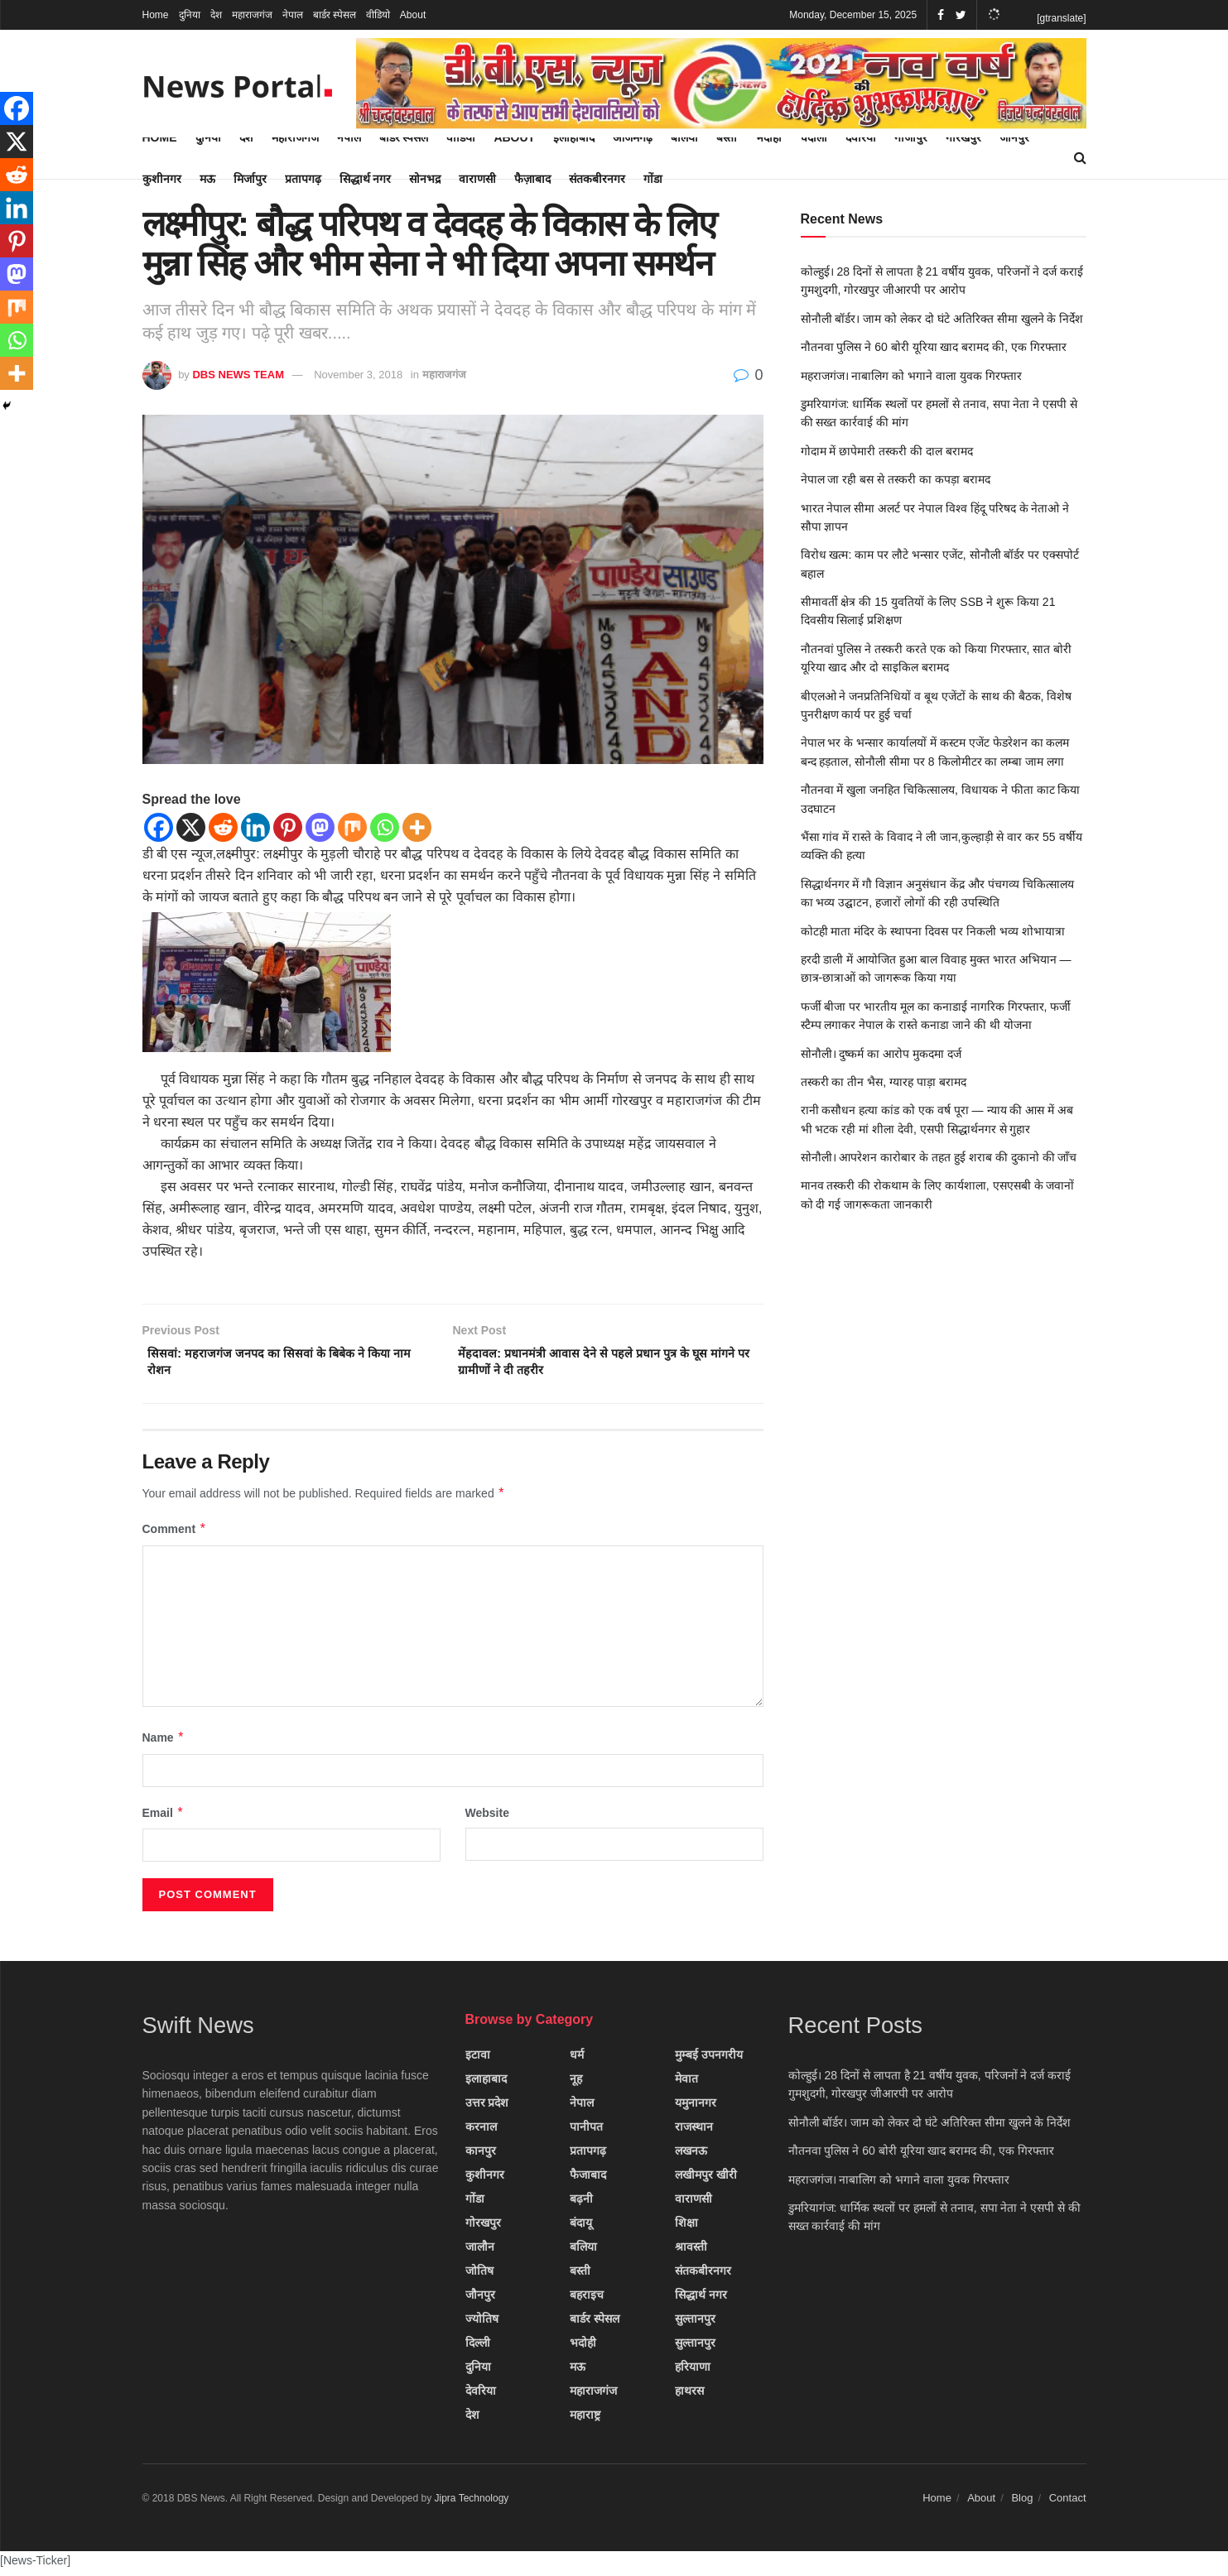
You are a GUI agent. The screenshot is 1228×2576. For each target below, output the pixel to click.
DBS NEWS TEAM (238, 374)
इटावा (477, 2060)
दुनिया (189, 15)
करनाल (481, 2132)
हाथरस (689, 2396)
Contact (1067, 2503)
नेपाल (292, 15)
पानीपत (586, 2132)
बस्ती (580, 2276)
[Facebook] (158, 827)
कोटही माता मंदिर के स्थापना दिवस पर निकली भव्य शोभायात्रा (933, 931)
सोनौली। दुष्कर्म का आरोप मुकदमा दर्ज (881, 1053)
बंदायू (581, 2228)
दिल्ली (477, 2348)
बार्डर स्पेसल (334, 15)
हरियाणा (692, 2372)
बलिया (583, 2252)
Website (487, 1819)
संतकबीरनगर (597, 178)
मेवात (686, 2084)
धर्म (577, 2060)
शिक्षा (686, 2228)
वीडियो (378, 15)
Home (155, 15)
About (413, 15)
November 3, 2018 (358, 374)
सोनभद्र (425, 178)
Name (163, 1744)
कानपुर (480, 2156)
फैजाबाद (588, 2180)
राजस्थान (694, 2132)
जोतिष (479, 2276)
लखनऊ (691, 2156)
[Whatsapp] (384, 827)
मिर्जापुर (250, 178)
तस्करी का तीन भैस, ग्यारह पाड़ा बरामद (883, 1082)
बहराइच (587, 2300)
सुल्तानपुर (695, 2324)
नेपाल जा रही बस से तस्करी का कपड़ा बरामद (895, 479)
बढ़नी (581, 2204)
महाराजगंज (252, 15)
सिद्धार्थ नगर (366, 178)
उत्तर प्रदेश (487, 2108)
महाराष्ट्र (585, 2420)
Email (163, 1819)
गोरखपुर (483, 2228)
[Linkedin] (255, 827)
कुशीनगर (161, 178)
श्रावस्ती (691, 2252)
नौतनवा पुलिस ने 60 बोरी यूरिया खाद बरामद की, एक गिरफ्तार (934, 346)
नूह (576, 2084)
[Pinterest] (287, 827)
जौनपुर (480, 2300)
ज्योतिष (481, 2324)
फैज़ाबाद (532, 178)
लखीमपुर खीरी (706, 2180)
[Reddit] (223, 827)
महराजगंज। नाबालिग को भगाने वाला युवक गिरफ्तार (911, 375)
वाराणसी (477, 178)
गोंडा (652, 178)
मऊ (207, 178)
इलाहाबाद (486, 2084)
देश (216, 15)
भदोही (583, 2348)
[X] (190, 827)
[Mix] (352, 827)
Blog (1022, 2503)
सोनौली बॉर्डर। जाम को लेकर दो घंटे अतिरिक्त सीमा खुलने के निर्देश (942, 318)
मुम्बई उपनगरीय (709, 2060)
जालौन (479, 2252)
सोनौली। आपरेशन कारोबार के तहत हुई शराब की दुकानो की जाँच (939, 1157)
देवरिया (480, 2396)
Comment (174, 1535)
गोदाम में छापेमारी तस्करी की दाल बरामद (887, 451)
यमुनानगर (695, 2108)
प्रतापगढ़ (303, 178)
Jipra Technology (472, 2504)
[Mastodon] (320, 827)
